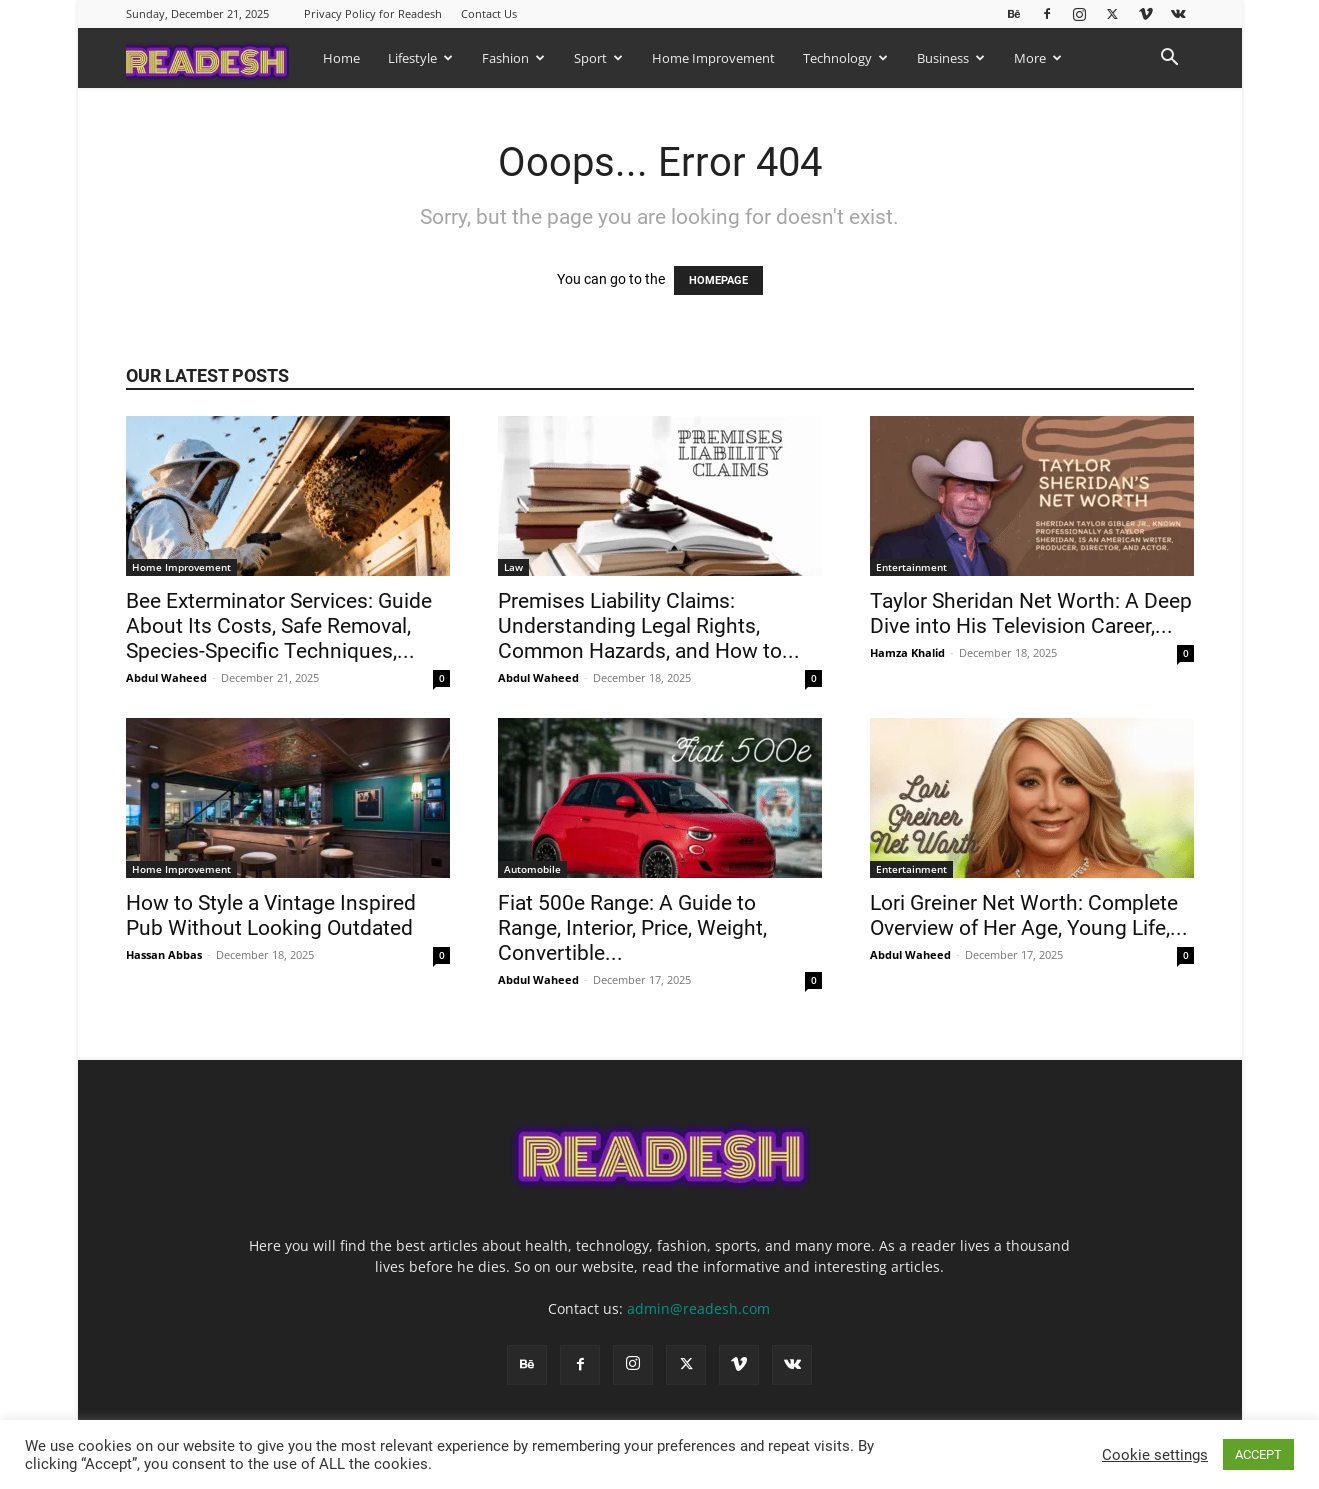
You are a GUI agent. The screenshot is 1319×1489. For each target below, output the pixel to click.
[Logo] (217, 57)
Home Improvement (713, 58)
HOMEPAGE (718, 280)
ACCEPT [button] (1258, 1454)
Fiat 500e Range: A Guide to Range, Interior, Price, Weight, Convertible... (632, 928)
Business (951, 58)
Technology (845, 58)
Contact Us (489, 13)
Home (341, 58)
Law (513, 567)
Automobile (532, 869)
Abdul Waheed (166, 677)
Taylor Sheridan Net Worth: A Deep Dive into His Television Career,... (1031, 613)
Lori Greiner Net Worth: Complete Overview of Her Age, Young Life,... (1029, 915)
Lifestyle (420, 58)
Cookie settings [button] (1155, 1455)
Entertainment (911, 567)
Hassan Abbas (164, 954)
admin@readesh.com (698, 1308)
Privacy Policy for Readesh (373, 13)
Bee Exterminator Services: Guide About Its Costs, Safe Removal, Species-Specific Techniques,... (279, 626)
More (1038, 58)
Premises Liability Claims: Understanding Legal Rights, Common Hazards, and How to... (649, 626)
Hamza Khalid (907, 652)
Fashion (513, 58)
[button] (1170, 59)
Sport (598, 58)
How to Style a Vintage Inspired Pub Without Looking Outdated (272, 915)
